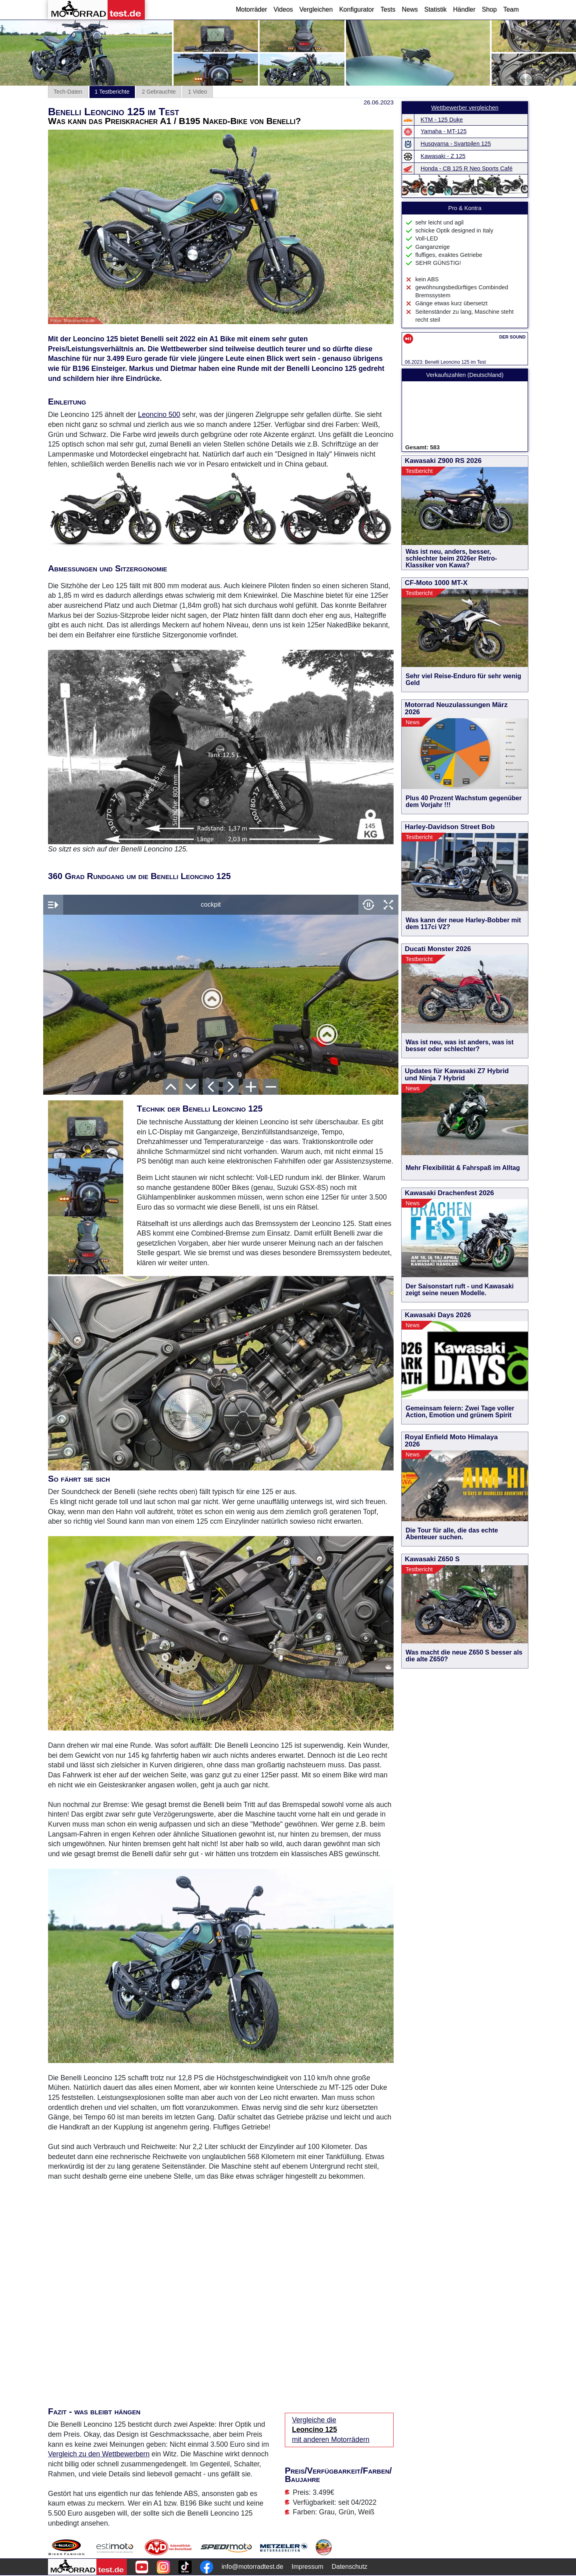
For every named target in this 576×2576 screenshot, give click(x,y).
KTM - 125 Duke (442, 119)
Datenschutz (349, 2566)
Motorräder (251, 9)
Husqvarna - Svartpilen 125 (456, 143)
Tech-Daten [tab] (68, 91)
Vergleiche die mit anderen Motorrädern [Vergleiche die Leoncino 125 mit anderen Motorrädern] (331, 2430)
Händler (464, 9)
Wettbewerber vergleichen (464, 107)
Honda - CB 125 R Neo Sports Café (467, 168)
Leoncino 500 (159, 415)
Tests (387, 9)
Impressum (307, 2566)
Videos (283, 9)
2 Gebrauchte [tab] (159, 91)
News (410, 9)
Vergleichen (316, 9)
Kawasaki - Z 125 (443, 156)
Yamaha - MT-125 (444, 131)
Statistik (435, 9)
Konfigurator (356, 9)
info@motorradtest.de (252, 2566)
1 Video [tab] (197, 91)
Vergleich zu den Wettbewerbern (99, 2454)
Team (511, 9)
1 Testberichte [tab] (112, 91)
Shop (489, 9)
